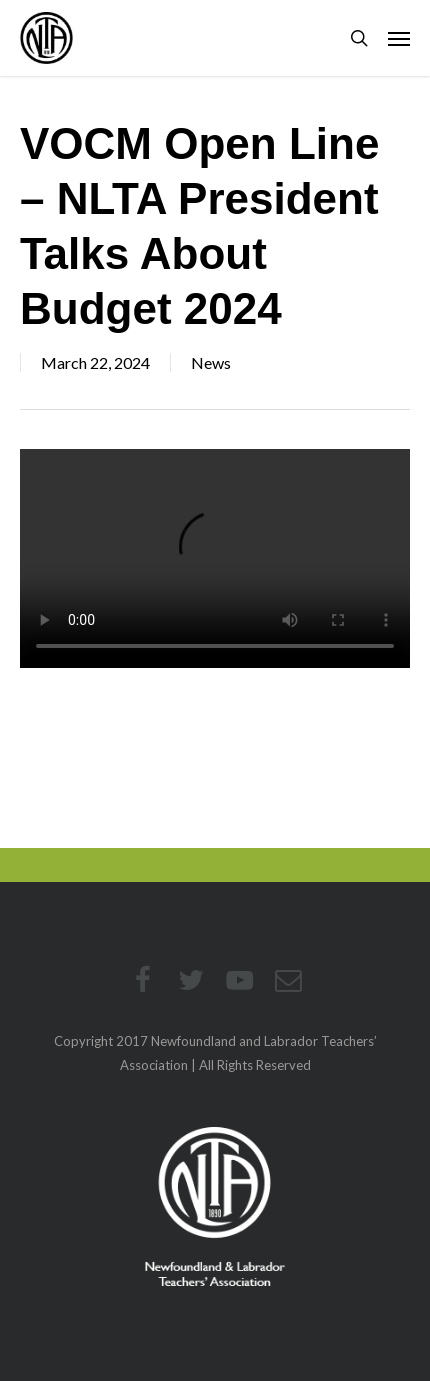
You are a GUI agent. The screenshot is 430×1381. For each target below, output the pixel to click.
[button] (399, 38)
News (211, 362)
